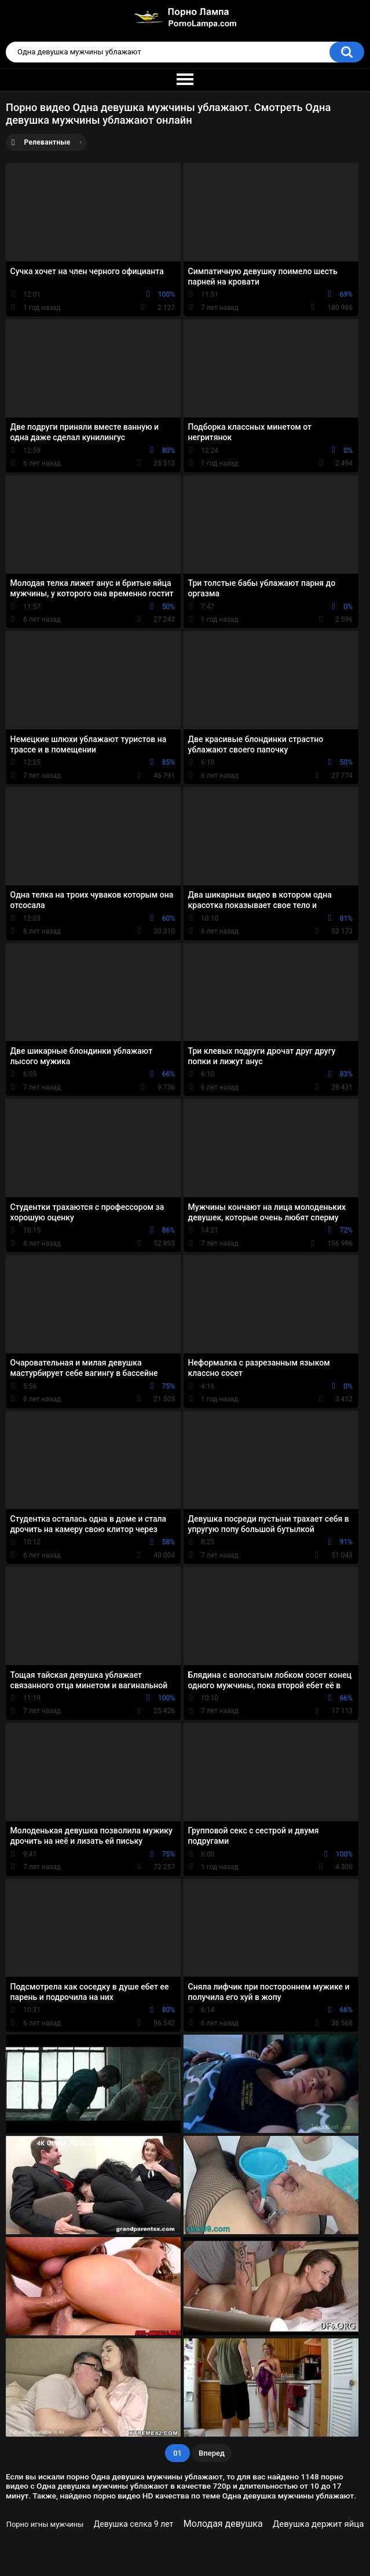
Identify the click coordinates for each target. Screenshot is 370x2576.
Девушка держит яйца (318, 2524)
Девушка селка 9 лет (134, 2524)
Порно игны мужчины (45, 2524)
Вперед (212, 2453)
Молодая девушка (223, 2523)
